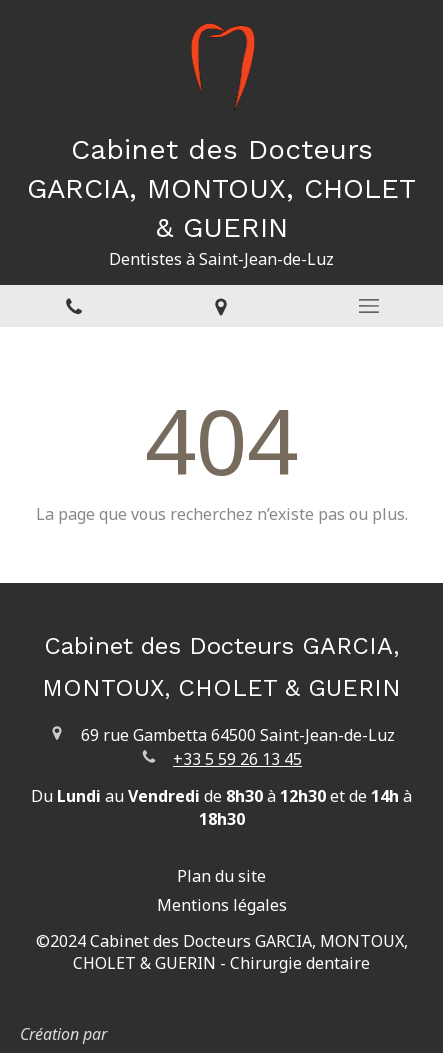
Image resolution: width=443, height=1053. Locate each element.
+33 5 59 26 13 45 (237, 759)
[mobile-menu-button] (369, 306)
